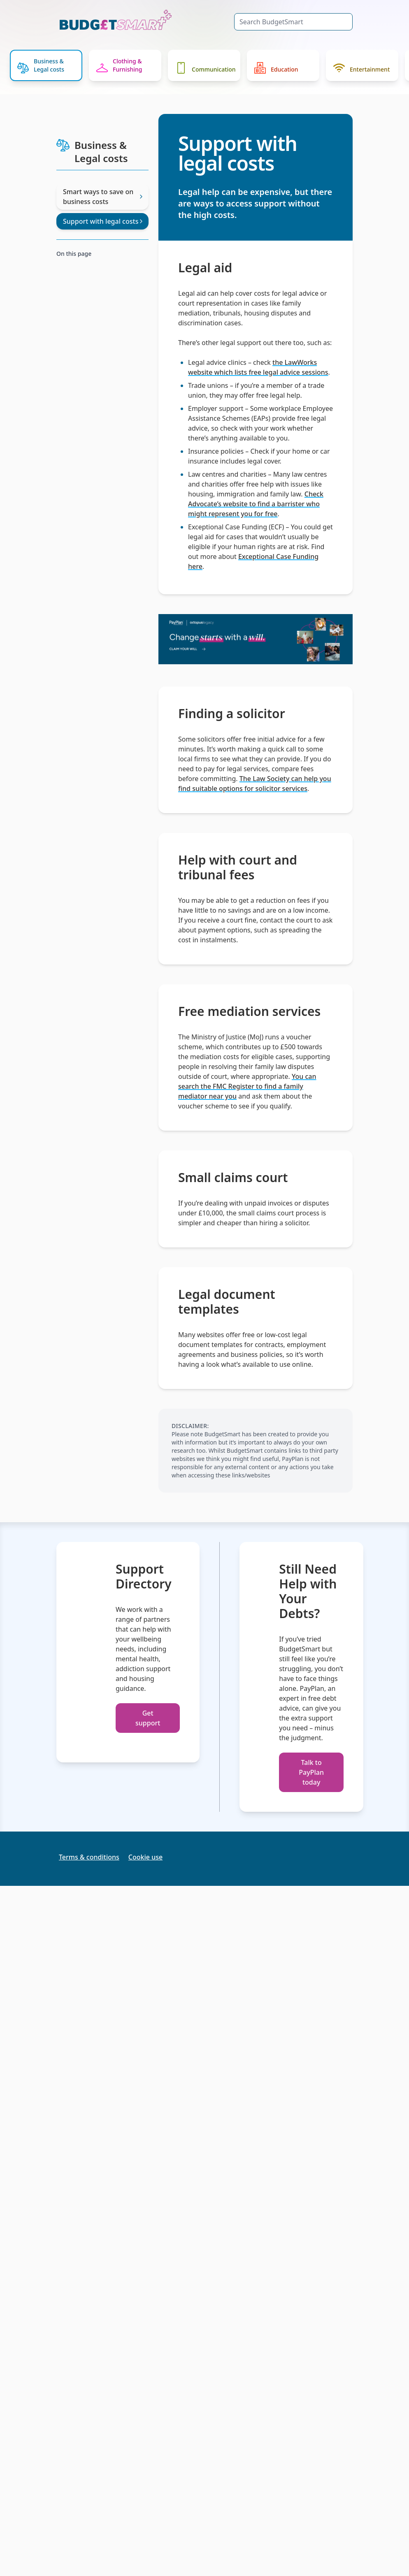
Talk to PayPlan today (311, 1772)
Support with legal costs (102, 221)
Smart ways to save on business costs (102, 196)
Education (276, 68)
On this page (73, 253)
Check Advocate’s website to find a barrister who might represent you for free (255, 503)
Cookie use (145, 1857)
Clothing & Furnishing (119, 65)
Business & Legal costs (40, 65)
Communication (205, 68)
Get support (147, 1718)
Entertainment (361, 68)
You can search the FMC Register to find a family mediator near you (247, 1086)
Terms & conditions (89, 1857)
